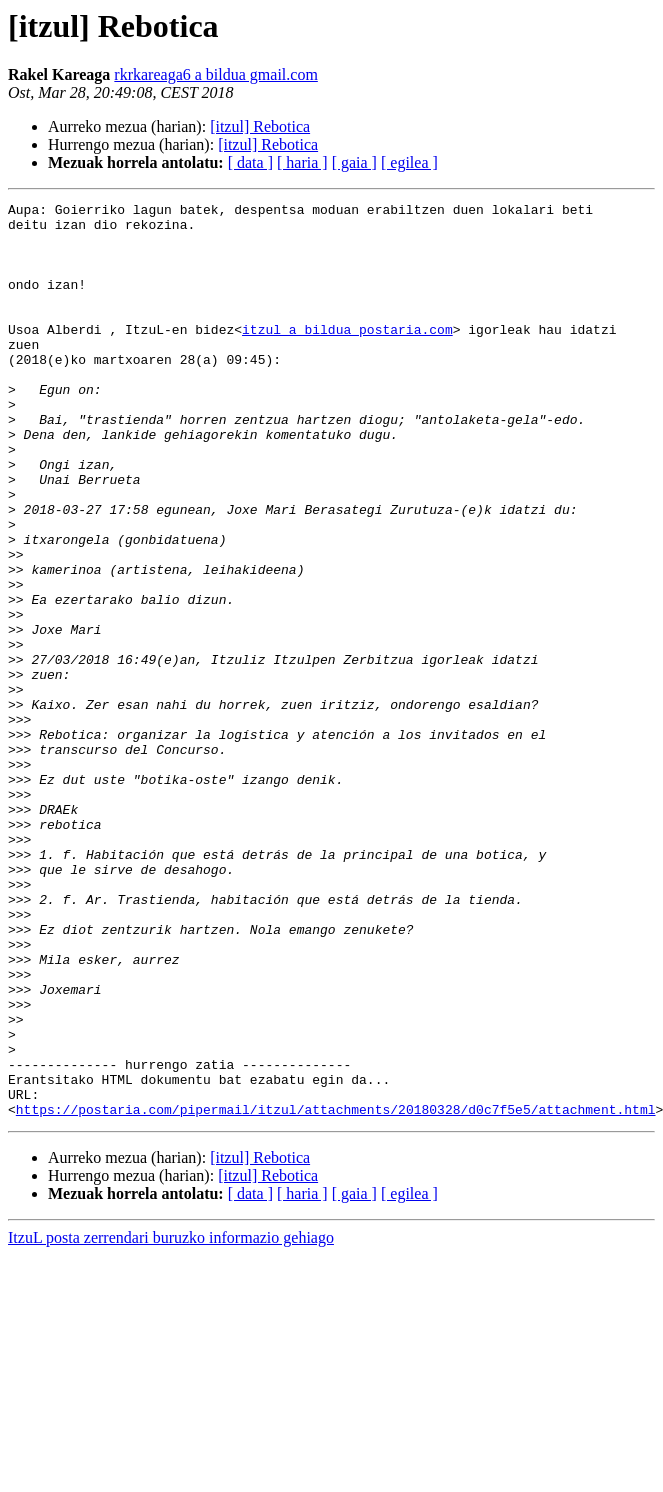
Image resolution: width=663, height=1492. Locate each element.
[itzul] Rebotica (260, 126)
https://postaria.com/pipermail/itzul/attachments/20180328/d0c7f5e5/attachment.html (336, 1292)
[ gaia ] (354, 162)
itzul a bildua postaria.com (347, 356)
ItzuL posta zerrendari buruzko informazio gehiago (171, 1420)
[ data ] (250, 162)
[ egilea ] (409, 162)
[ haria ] (302, 162)
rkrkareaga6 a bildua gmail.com (215, 74)
